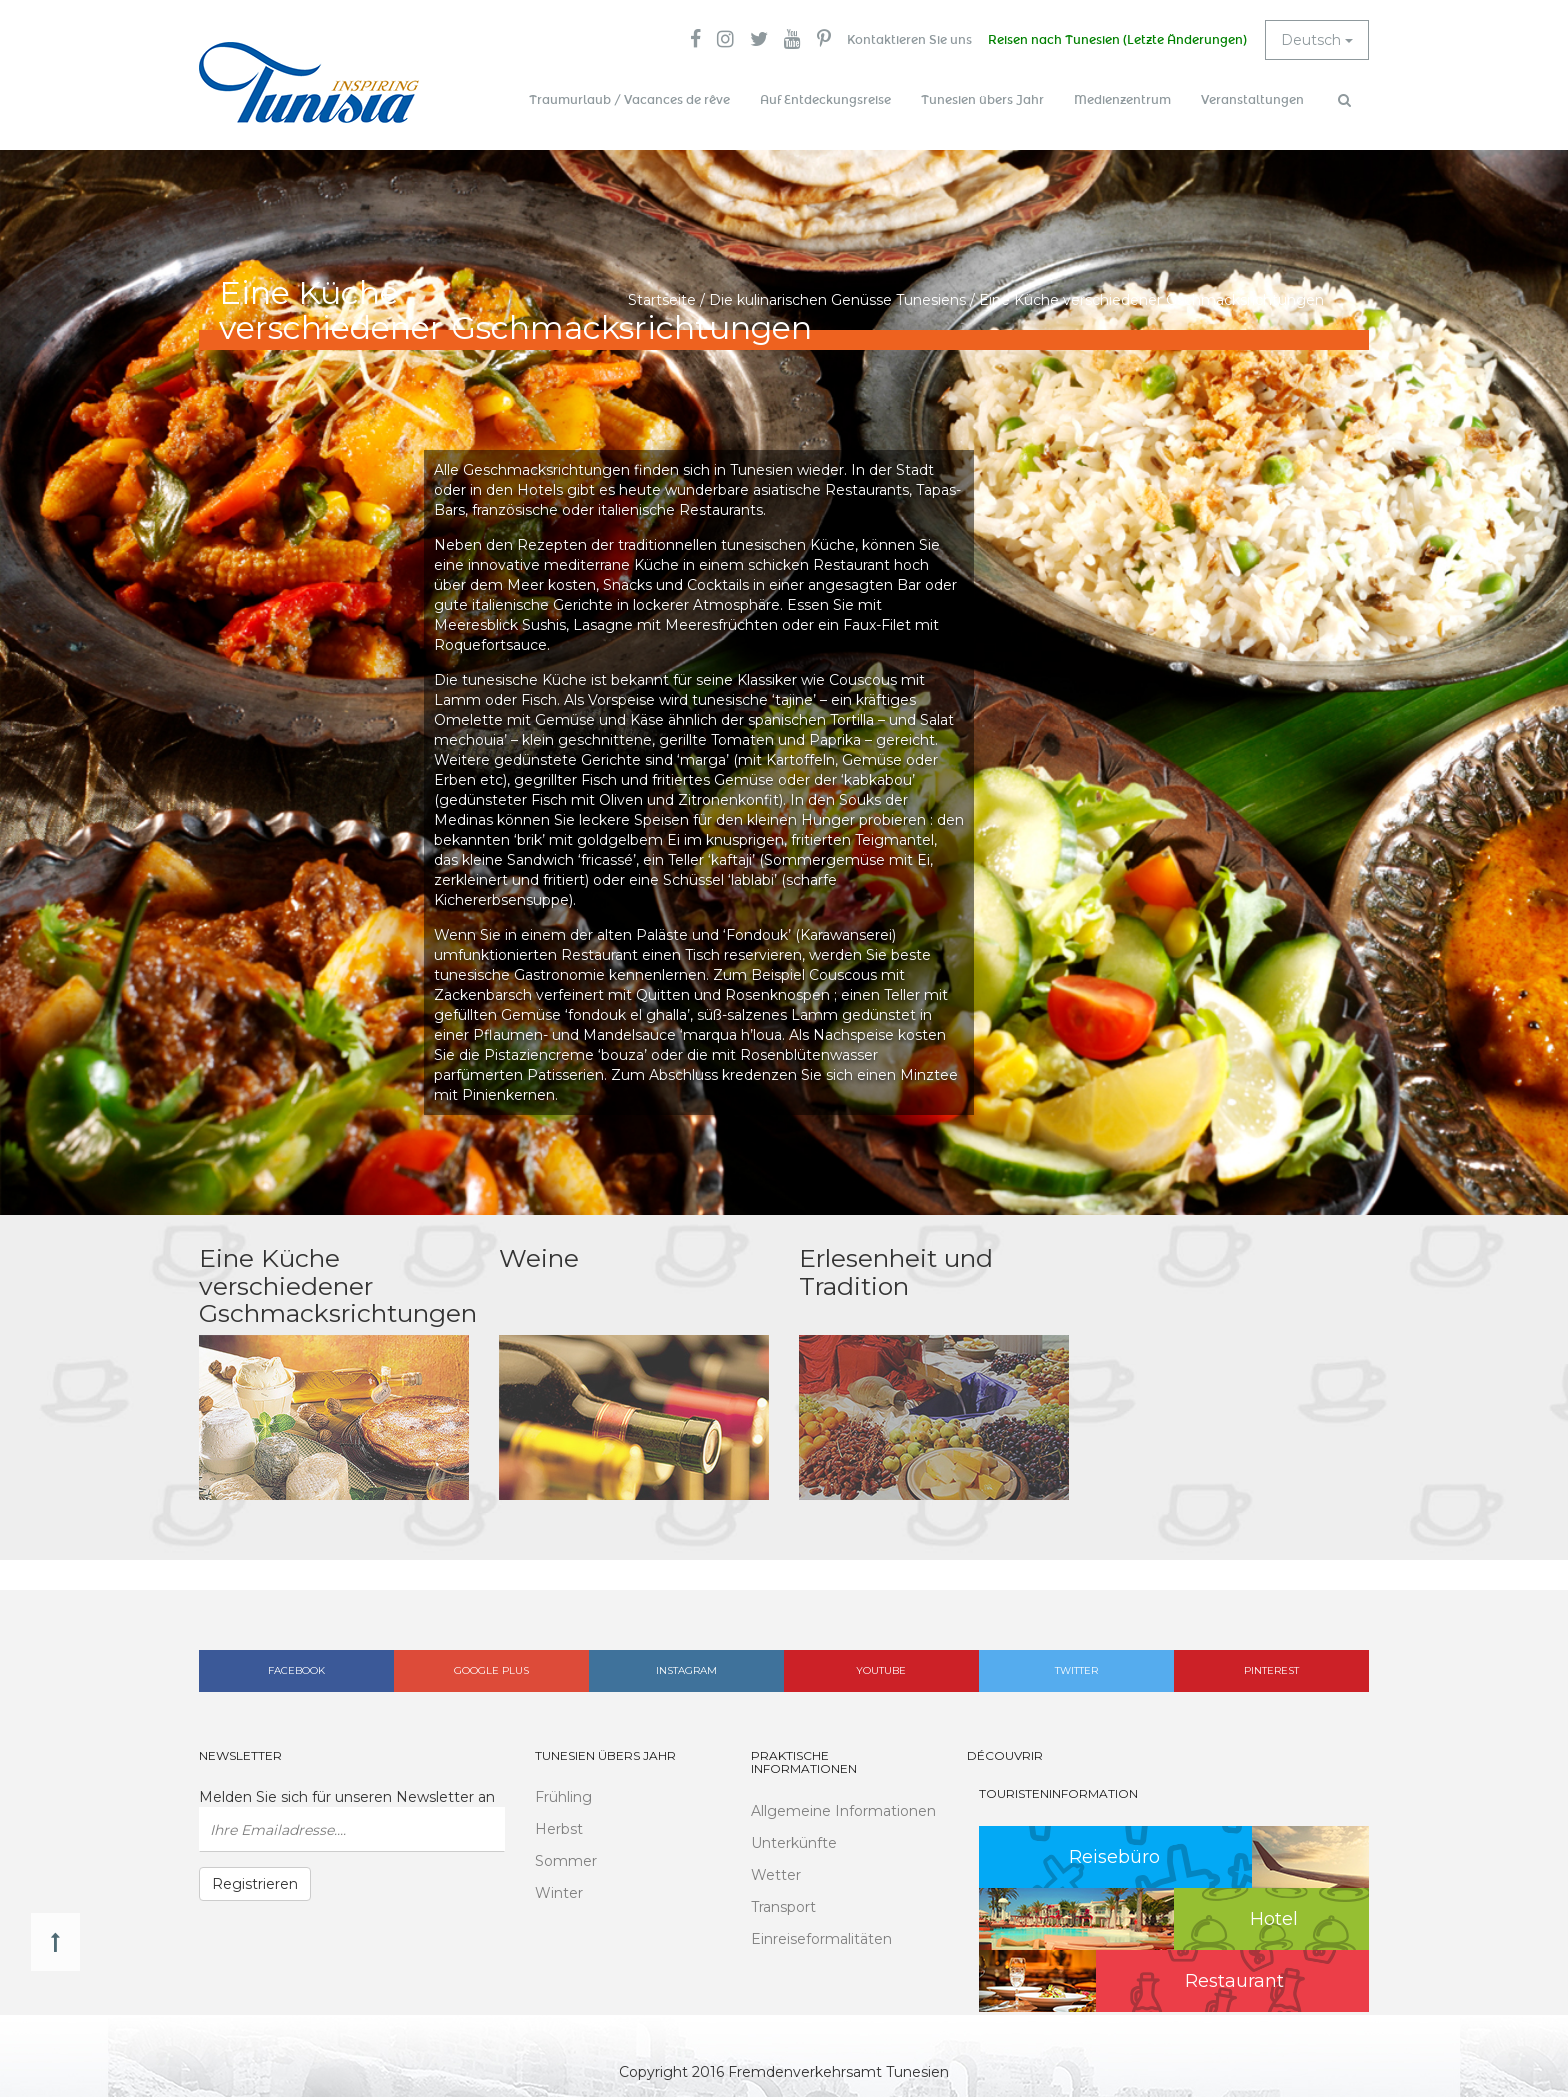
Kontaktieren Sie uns (909, 40)
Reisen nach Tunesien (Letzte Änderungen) (1117, 40)
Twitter (1076, 1670)
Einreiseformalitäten (821, 1939)
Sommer (566, 1861)
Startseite (662, 300)
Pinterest (1271, 1670)
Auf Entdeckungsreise (825, 100)
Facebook (296, 1670)
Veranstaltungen (1252, 100)
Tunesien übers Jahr (982, 100)
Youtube (881, 1670)
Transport (783, 1907)
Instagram (686, 1670)
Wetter (776, 1875)
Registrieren (255, 1884)
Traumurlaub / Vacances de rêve (629, 100)
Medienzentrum (1122, 100)
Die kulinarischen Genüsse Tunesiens (837, 300)
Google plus (491, 1670)
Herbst (559, 1829)
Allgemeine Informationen (843, 1811)
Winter (559, 1893)
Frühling (563, 1797)
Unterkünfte (794, 1843)
